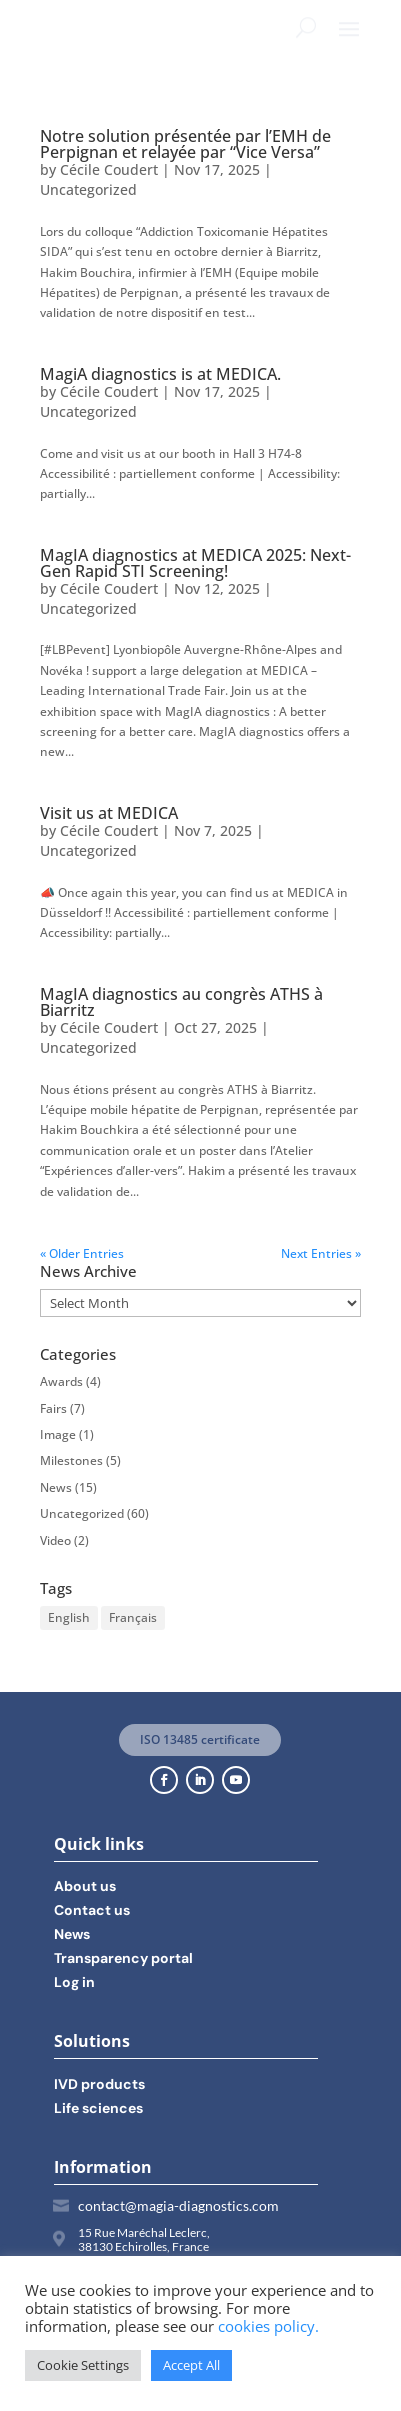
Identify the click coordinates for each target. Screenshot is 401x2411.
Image (58, 1434)
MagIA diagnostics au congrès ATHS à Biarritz (181, 1002)
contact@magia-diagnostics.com (178, 2205)
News (56, 1487)
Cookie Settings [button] (83, 2365)
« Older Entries (82, 1253)
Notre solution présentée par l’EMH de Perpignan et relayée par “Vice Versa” (185, 144)
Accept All (191, 2365)
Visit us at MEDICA (109, 813)
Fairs (53, 1408)
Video (55, 1540)
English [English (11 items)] (69, 1617)
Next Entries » (321, 1253)
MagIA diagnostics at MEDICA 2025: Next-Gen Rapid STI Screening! (195, 563)
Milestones (71, 1460)
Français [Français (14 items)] (133, 1617)
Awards (61, 1381)
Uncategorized (88, 189)
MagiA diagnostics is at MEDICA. (160, 374)
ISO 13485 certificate (200, 1739)
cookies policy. (268, 2326)
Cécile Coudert (109, 169)
